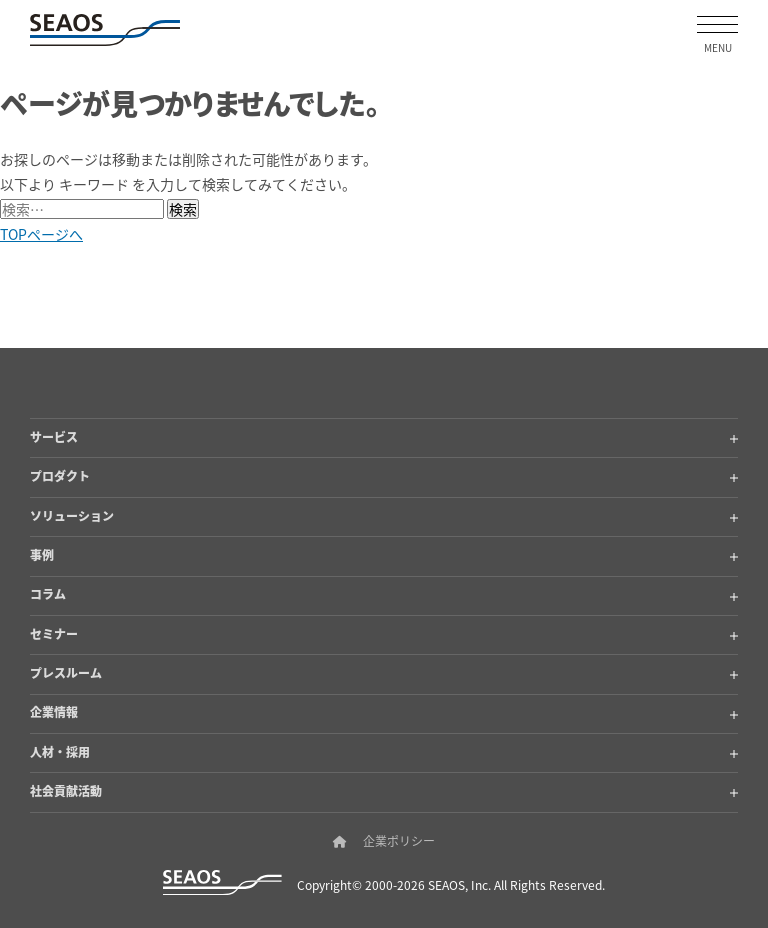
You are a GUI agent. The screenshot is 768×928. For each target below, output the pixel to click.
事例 (384, 554)
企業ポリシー (399, 841)
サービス (384, 436)
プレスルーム (384, 672)
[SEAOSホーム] (105, 30)
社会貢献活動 (384, 790)
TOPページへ (41, 234)
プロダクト (384, 475)
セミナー (384, 633)
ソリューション (384, 515)
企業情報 (384, 711)
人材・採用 (384, 751)
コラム (384, 593)
